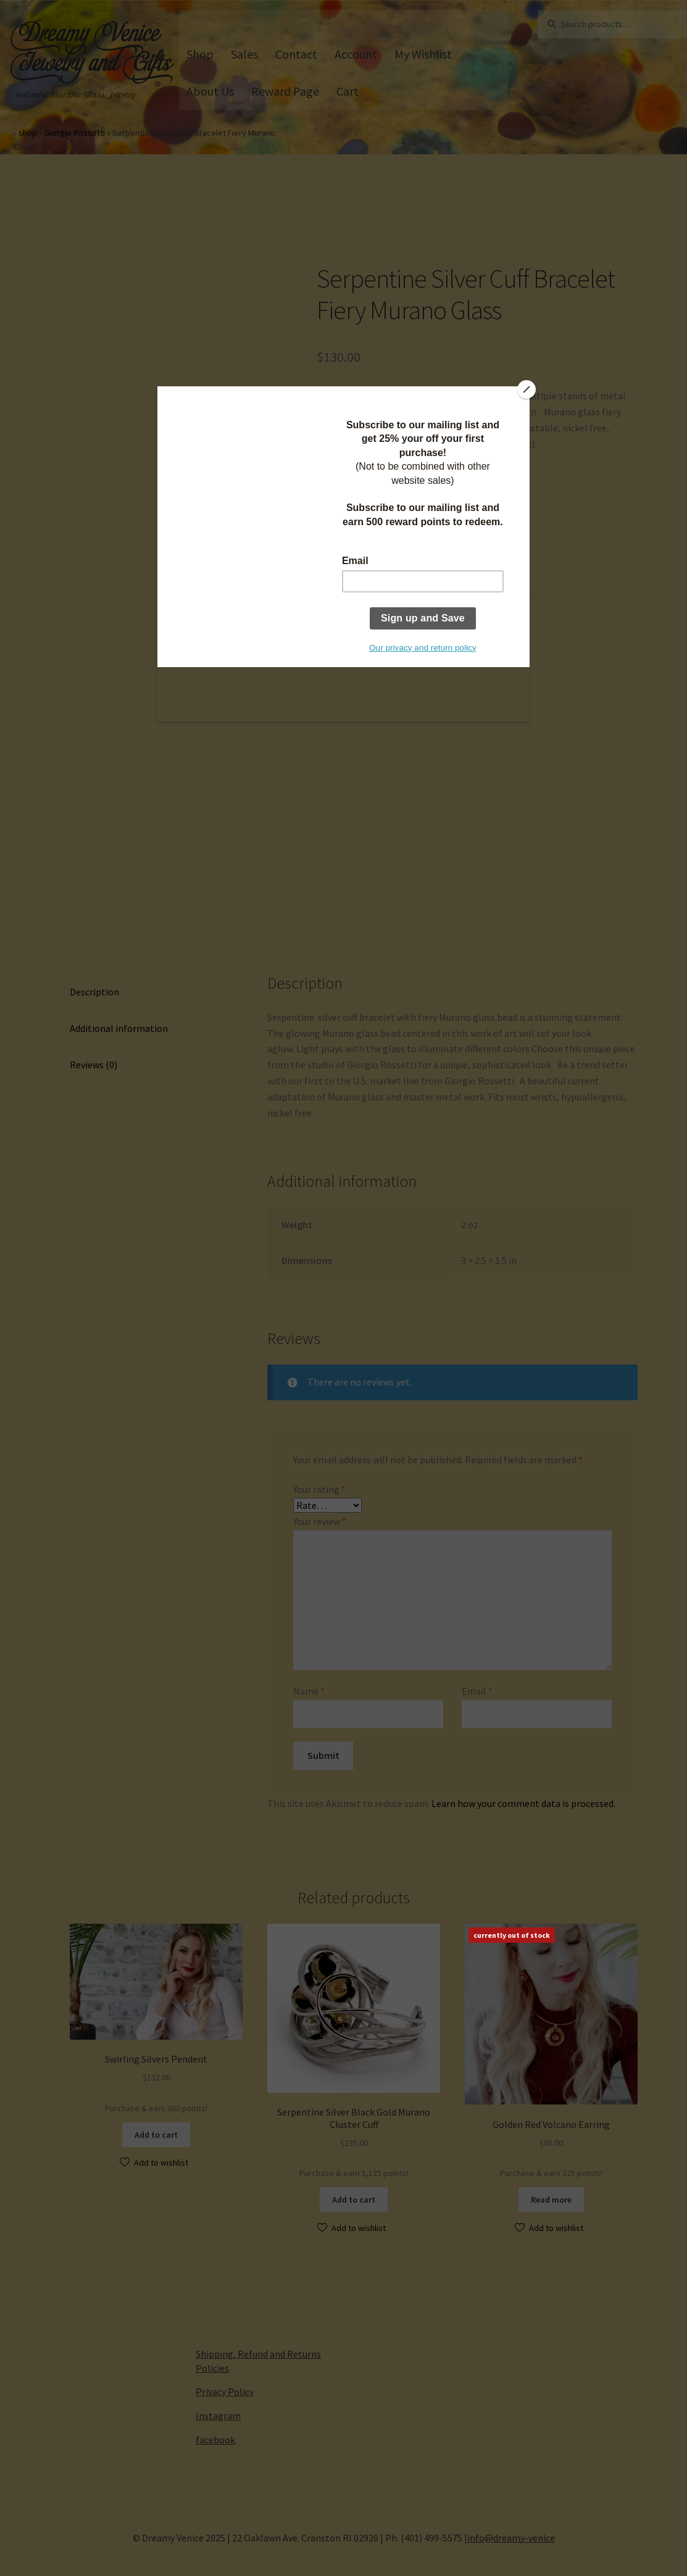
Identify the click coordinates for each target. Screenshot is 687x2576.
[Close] (526, 389)
